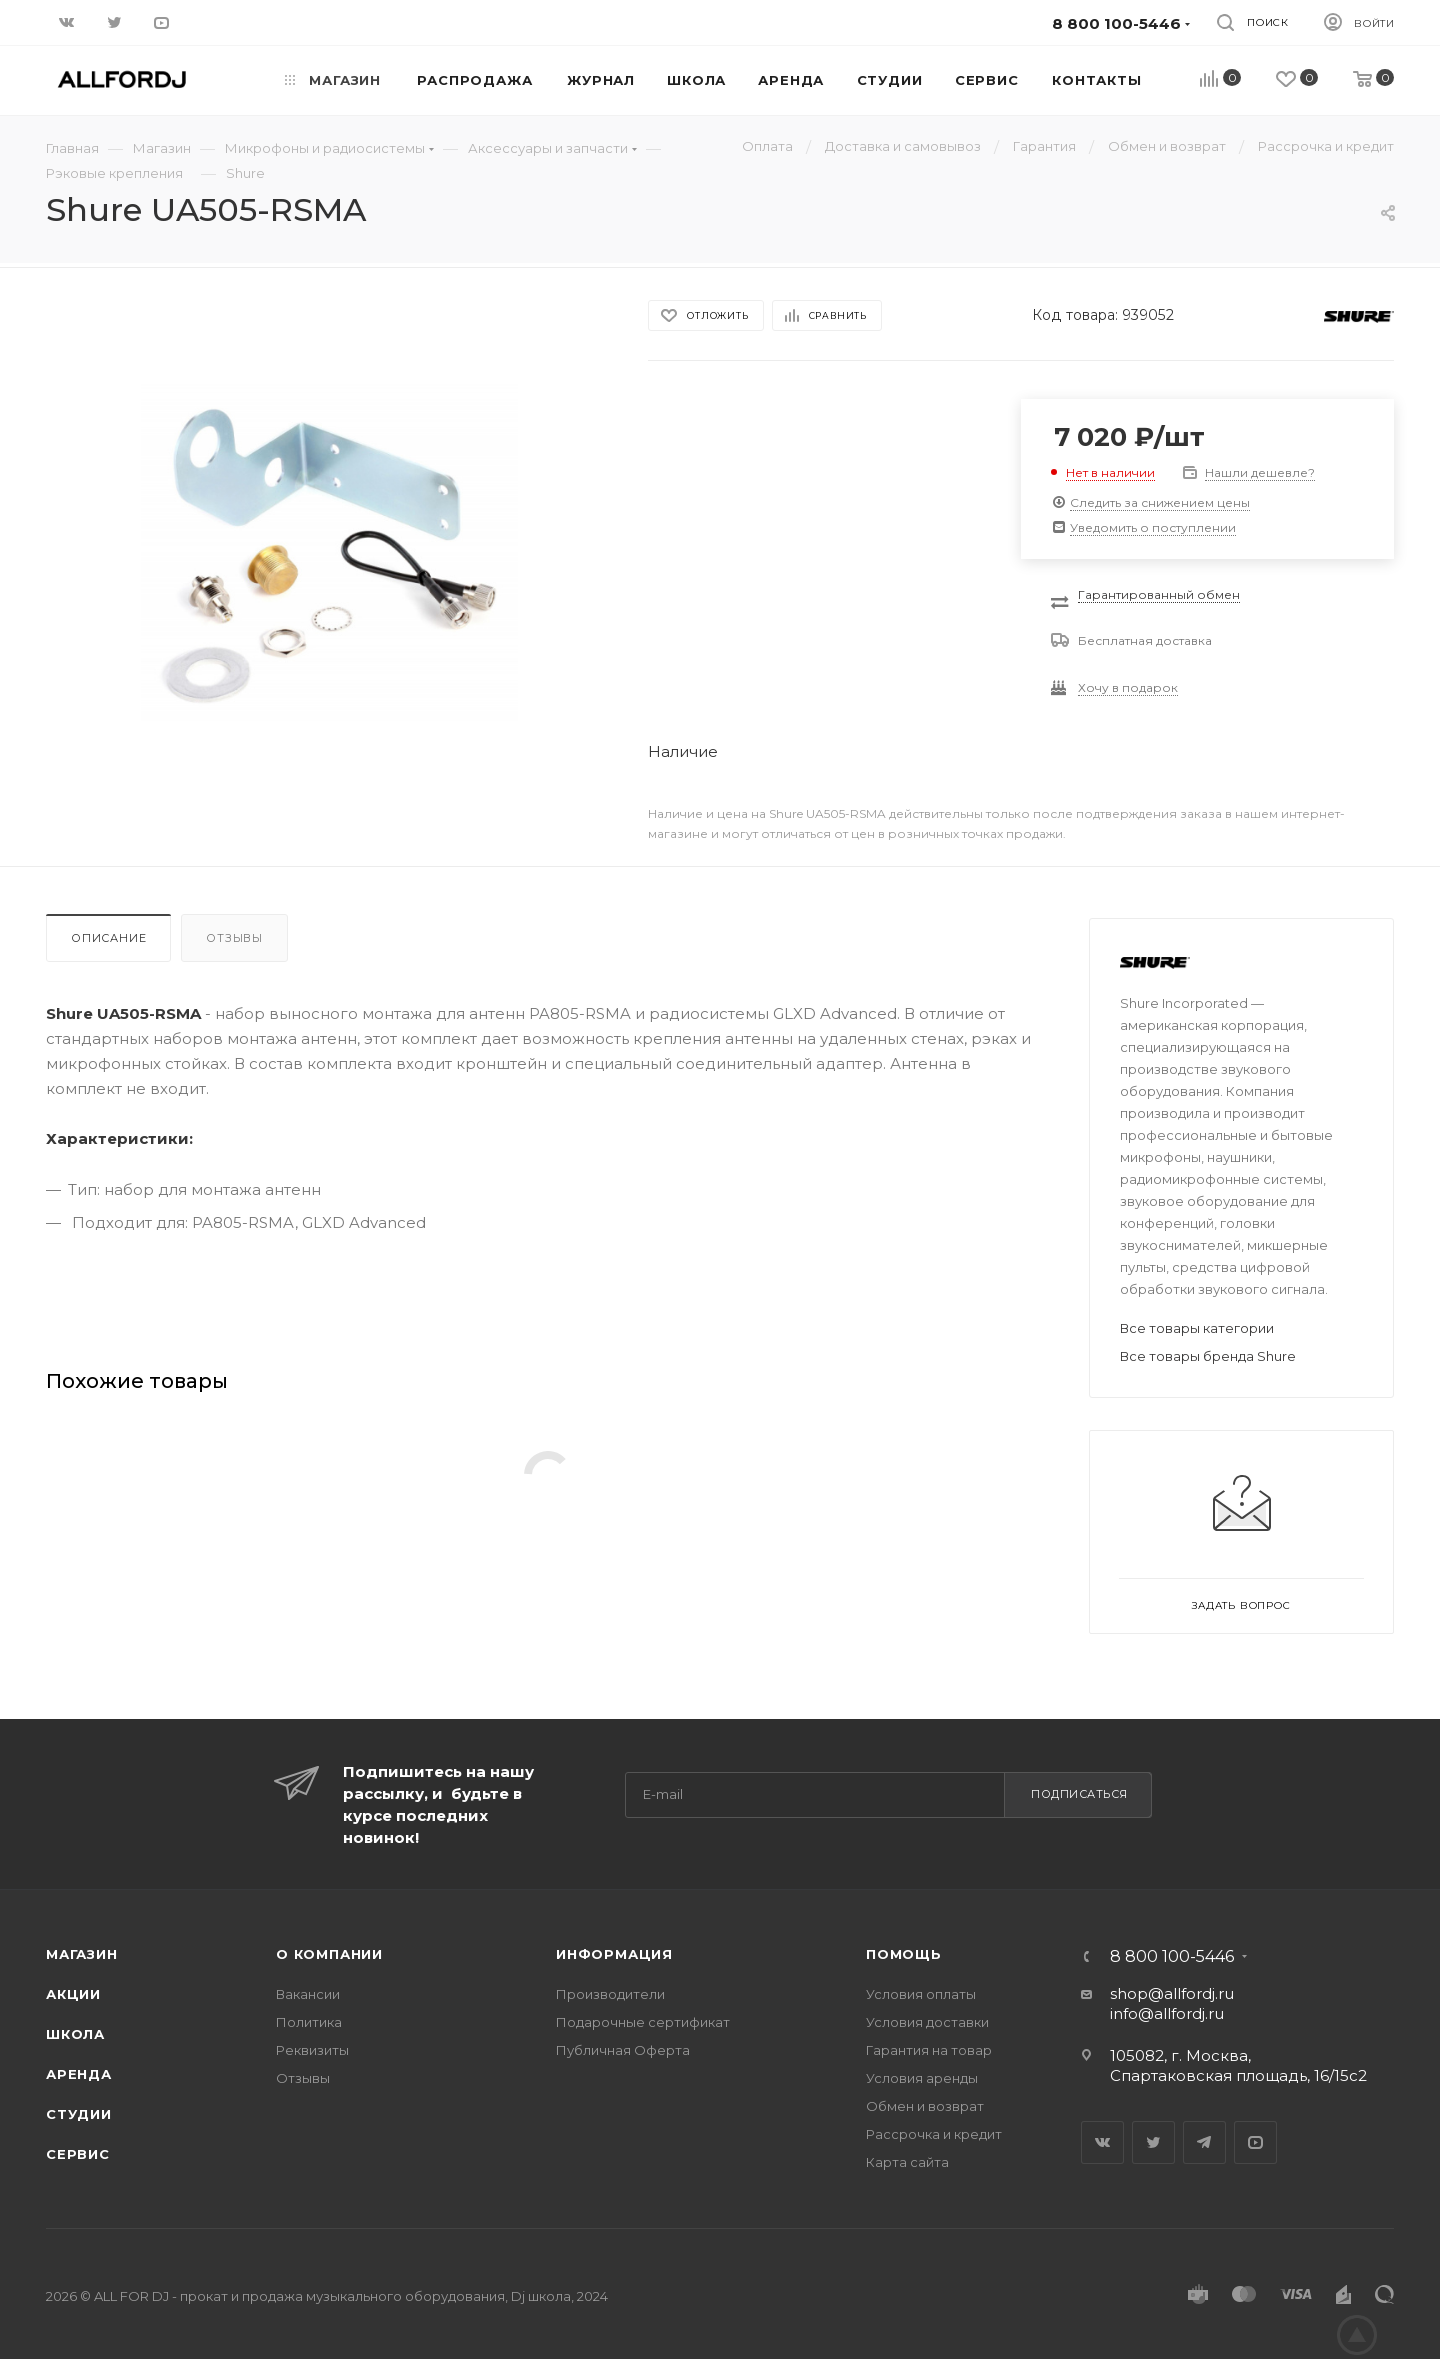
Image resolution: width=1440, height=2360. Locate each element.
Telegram (1204, 2142)
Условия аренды (922, 2078)
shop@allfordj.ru (1172, 1993)
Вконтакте (1102, 2142)
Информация (614, 1954)
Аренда (79, 2074)
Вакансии (308, 1994)
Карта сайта (907, 2162)
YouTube (1255, 2142)
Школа (75, 2034)
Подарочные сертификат (643, 2022)
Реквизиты (312, 2050)
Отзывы (234, 938)
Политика (309, 2022)
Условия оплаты (921, 1994)
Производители (610, 1994)
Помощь (904, 1954)
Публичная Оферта (623, 2050)
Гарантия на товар (929, 2050)
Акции (73, 1994)
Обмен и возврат (925, 2106)
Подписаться (1079, 1794)
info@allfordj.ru (1167, 2013)
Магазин (82, 1954)
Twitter (1153, 2142)
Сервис (78, 2154)
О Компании (329, 1954)
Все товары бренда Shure (1208, 1356)
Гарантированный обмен (1159, 594)
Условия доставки (927, 2022)
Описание (108, 938)
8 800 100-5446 (1172, 1957)
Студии (79, 2114)
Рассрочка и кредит (934, 2134)
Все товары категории (1197, 1328)
